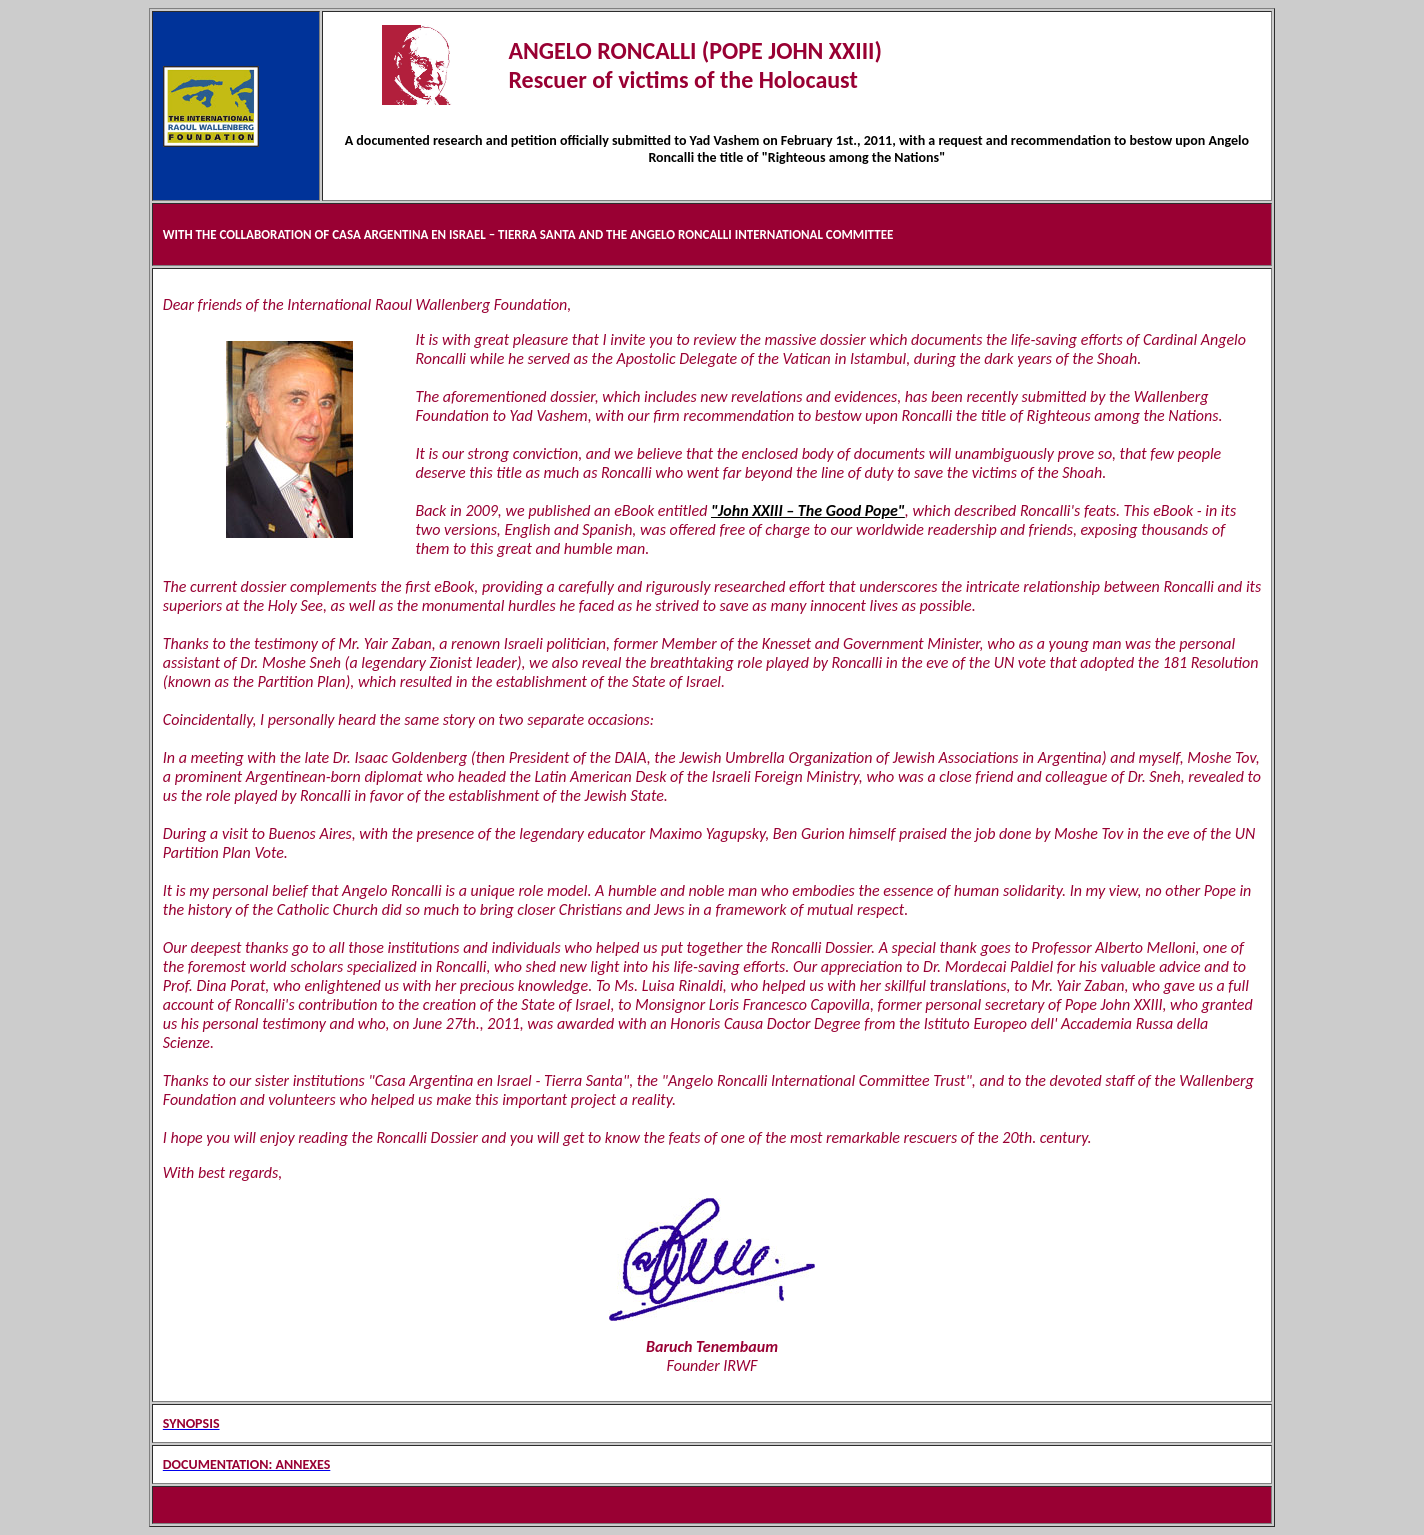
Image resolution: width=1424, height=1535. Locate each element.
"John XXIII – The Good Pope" (808, 510)
